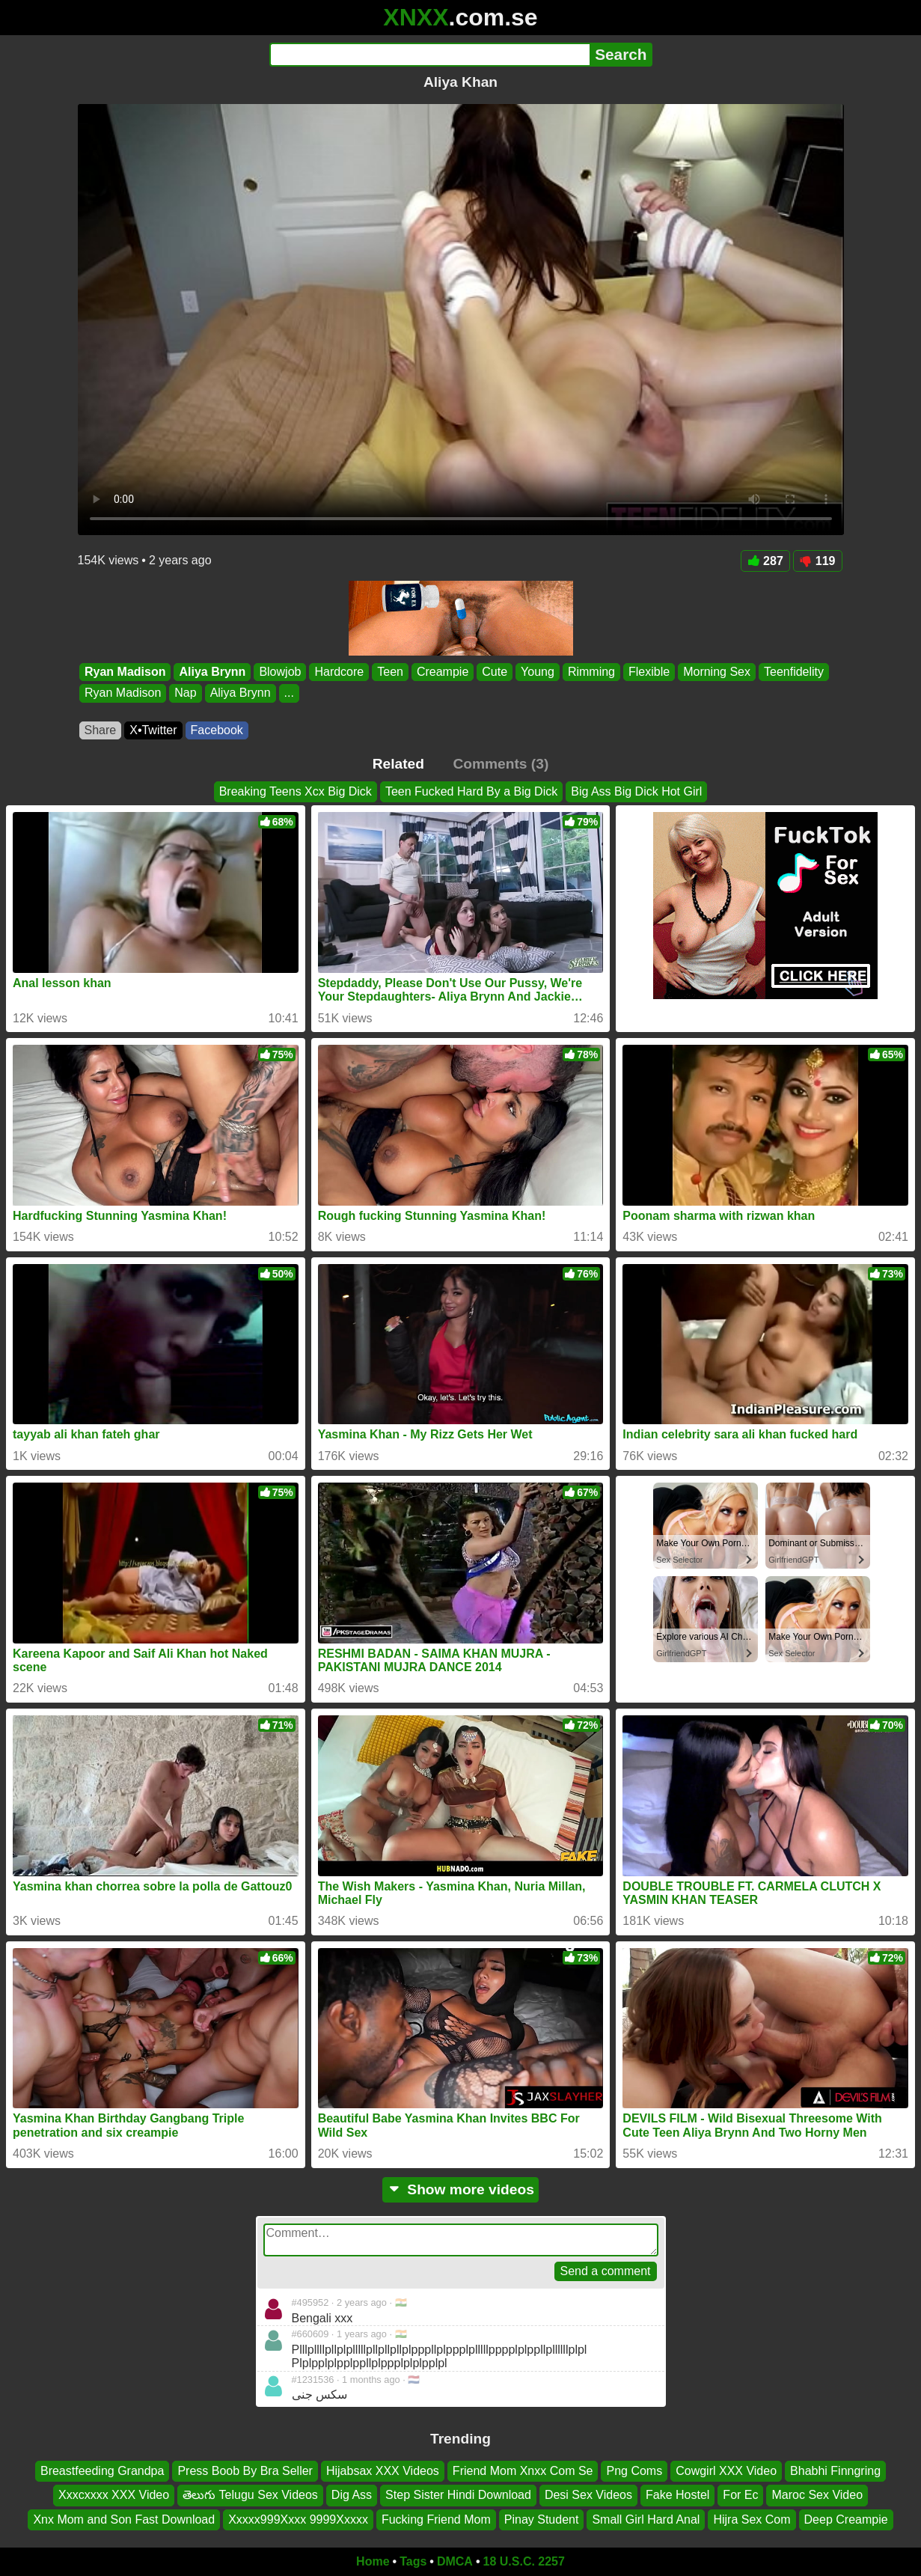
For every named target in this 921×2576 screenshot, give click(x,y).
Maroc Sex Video (817, 2494)
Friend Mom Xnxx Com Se (523, 2470)
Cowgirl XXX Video (726, 2470)
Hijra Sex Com (751, 2519)
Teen (390, 671)
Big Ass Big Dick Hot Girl (636, 791)
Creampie (442, 671)
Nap (185, 693)
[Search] (429, 55)
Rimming (590, 671)
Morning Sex (716, 671)
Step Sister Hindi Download (458, 2494)
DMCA (455, 2561)
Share (101, 730)
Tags (413, 2561)
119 (818, 561)
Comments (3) (500, 764)
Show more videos (460, 2189)
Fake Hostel (677, 2494)
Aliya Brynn (212, 671)
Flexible (649, 671)
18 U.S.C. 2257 (524, 2561)
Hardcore (339, 671)
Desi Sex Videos (588, 2494)
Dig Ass (351, 2494)
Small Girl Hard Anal (646, 2519)
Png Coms (634, 2470)
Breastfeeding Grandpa (102, 2470)
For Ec (740, 2494)
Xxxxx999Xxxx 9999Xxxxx (298, 2519)
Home (372, 2561)
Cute (494, 671)
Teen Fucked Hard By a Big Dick (471, 791)
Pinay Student (541, 2519)
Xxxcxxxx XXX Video (113, 2494)
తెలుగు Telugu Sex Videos (250, 2494)
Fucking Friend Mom (436, 2519)
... (288, 693)
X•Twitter (153, 730)
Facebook (217, 730)
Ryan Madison (125, 671)
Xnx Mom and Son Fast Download (124, 2519)
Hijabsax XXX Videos (382, 2470)
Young (537, 671)
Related (398, 764)
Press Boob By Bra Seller (245, 2470)
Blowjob (280, 671)
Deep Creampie (846, 2519)
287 (765, 561)
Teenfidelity (793, 671)
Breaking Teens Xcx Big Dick (295, 791)
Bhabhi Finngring (835, 2470)
